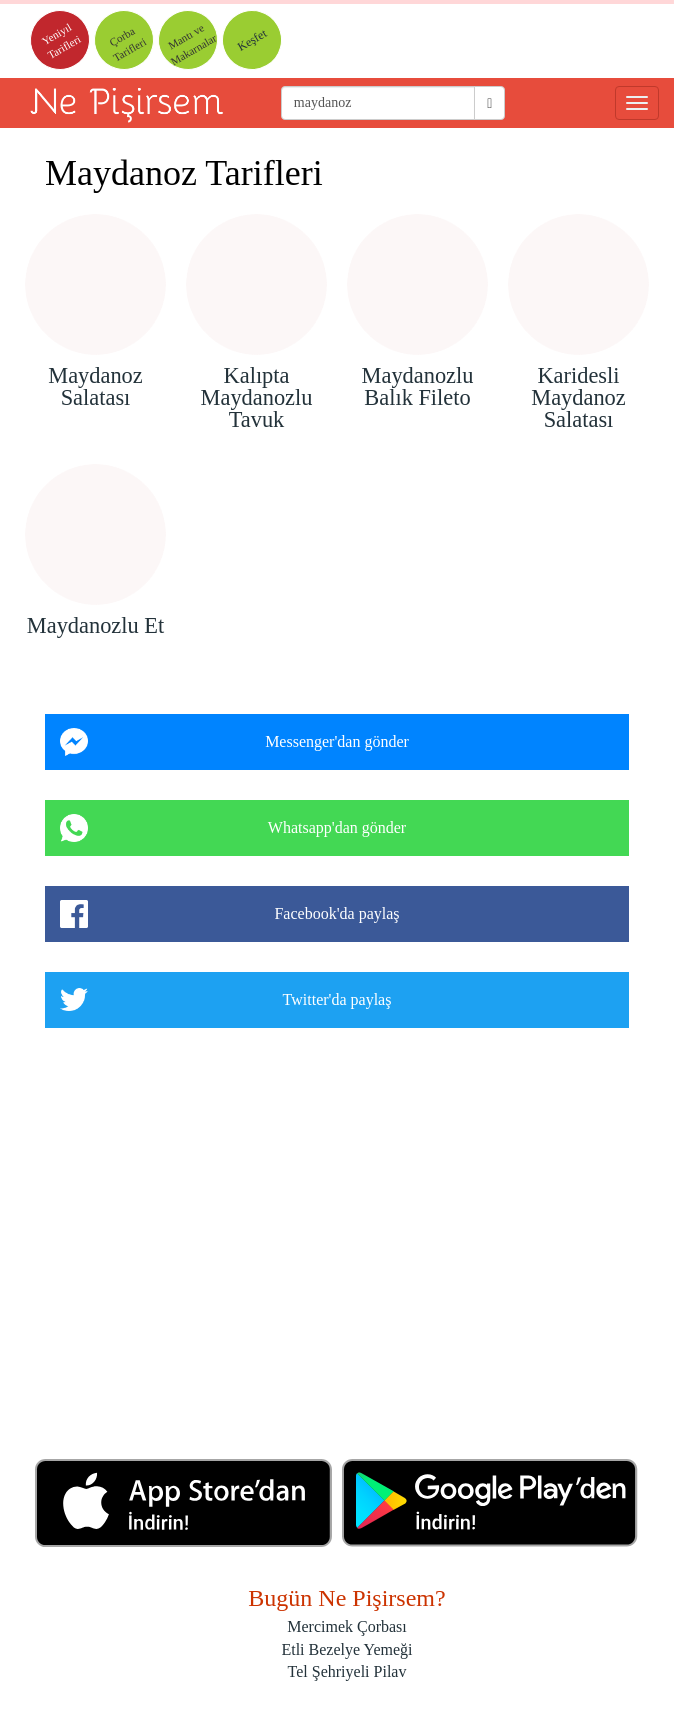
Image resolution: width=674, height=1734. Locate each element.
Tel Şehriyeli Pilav (347, 1671)
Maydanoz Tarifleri (184, 173)
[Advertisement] (337, 1251)
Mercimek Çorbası (347, 1626)
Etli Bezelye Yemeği (346, 1649)
